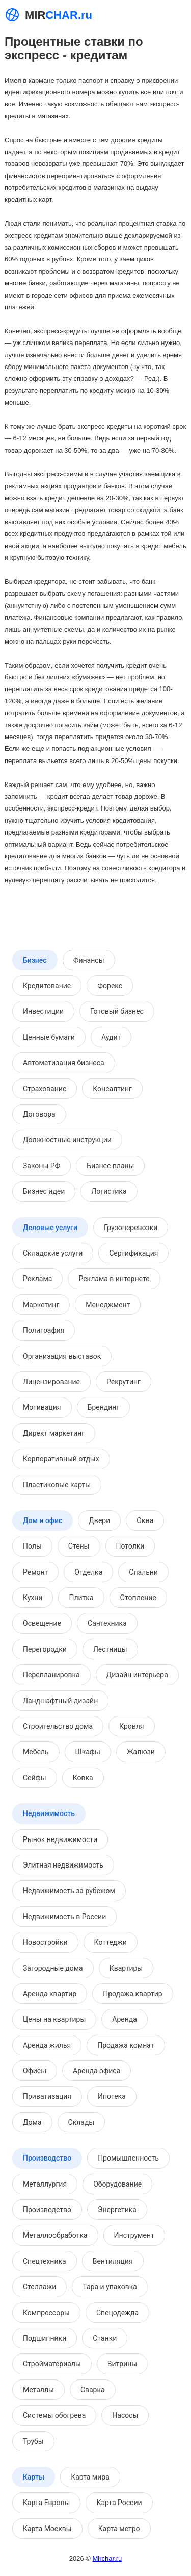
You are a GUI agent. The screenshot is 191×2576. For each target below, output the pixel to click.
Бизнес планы (110, 1166)
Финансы (88, 960)
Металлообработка (55, 2235)
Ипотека (112, 2096)
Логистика (108, 1191)
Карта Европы (46, 2502)
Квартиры (126, 1968)
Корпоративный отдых (61, 1459)
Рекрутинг (123, 1382)
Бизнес (35, 960)
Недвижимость (49, 1813)
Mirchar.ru (107, 2558)
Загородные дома (53, 1968)
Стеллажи (39, 2287)
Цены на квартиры (54, 2019)
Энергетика (117, 2209)
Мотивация (42, 1407)
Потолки (130, 1546)
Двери (99, 1520)
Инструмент (134, 2235)
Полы (32, 1546)
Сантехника (107, 1623)
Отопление (138, 1597)
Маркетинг (41, 1305)
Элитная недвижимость (63, 1865)
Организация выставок (62, 1356)
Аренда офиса (96, 2071)
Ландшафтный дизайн (60, 1701)
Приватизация (47, 2096)
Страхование (44, 1089)
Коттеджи (110, 1942)
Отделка (88, 1572)
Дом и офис (42, 1520)
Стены (79, 1546)
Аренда (124, 2019)
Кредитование (47, 986)
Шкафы (87, 1752)
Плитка (81, 1597)
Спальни (143, 1572)
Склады (81, 2122)
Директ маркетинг (54, 1433)
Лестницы (110, 1649)
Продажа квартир (132, 1994)
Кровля (131, 1726)
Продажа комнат (125, 2045)
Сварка (92, 2390)
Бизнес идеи (44, 1191)
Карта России (119, 2502)
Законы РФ (41, 1166)
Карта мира (90, 2477)
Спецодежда (117, 2313)
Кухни (32, 1597)
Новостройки (45, 1942)
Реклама (37, 1278)
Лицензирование (51, 1382)
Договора (39, 1114)
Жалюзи (141, 1752)
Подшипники (44, 2338)
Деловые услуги (50, 1227)
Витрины (122, 2364)
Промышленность (128, 2158)
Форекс (109, 986)
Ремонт (35, 1572)
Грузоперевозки (130, 1227)
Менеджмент (108, 1305)
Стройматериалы (52, 2364)
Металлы (38, 2390)
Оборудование (117, 2184)
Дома (32, 2122)
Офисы (34, 2071)
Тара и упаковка (110, 2287)
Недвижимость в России (64, 1916)
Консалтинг (112, 1089)
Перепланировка (51, 1675)
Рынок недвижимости (60, 1839)
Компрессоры (46, 2313)
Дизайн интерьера (137, 1675)
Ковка (83, 1778)
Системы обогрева (54, 2415)
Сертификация (133, 1253)
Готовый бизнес (117, 1011)
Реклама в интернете (113, 1278)
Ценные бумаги (49, 1037)
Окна (145, 1520)
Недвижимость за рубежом (69, 1890)
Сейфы (34, 1778)
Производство (47, 2158)
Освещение (42, 1623)
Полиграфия (43, 1330)
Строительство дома (58, 1726)
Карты (33, 2477)
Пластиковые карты (57, 1485)
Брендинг (104, 1407)
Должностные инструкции (67, 1140)
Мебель (36, 1752)
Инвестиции (43, 1011)
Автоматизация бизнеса (63, 1063)
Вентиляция (113, 2261)
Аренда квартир (49, 1994)
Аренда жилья (47, 2045)
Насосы (125, 2415)
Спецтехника (44, 2261)
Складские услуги (53, 1253)
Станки (105, 2338)
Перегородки (45, 1649)
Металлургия (45, 2184)
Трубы (33, 2441)
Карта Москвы (47, 2528)
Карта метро (119, 2528)
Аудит (111, 1037)
